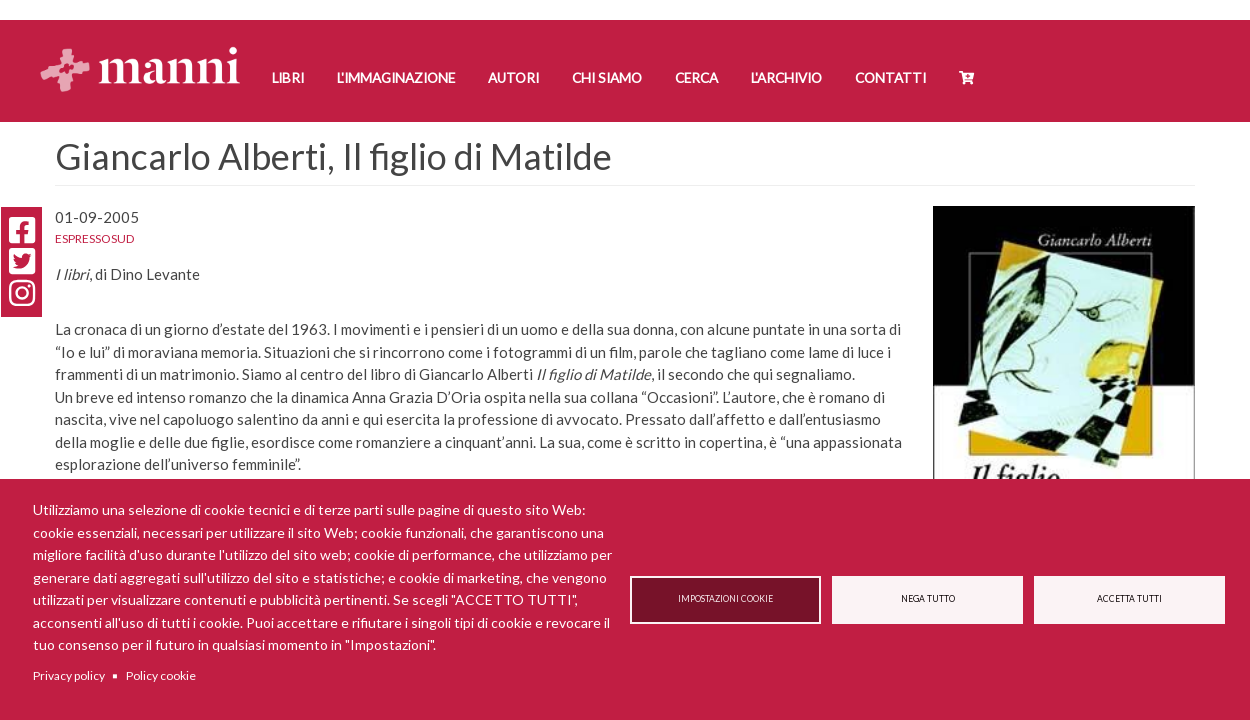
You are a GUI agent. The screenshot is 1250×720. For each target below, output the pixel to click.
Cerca (696, 78)
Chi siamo (607, 78)
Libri (288, 78)
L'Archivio (786, 78)
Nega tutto (928, 599)
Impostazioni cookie (725, 599)
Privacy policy (69, 675)
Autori (513, 78)
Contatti (890, 78)
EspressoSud (94, 238)
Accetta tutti (1129, 599)
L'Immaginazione (396, 78)
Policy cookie (161, 675)
